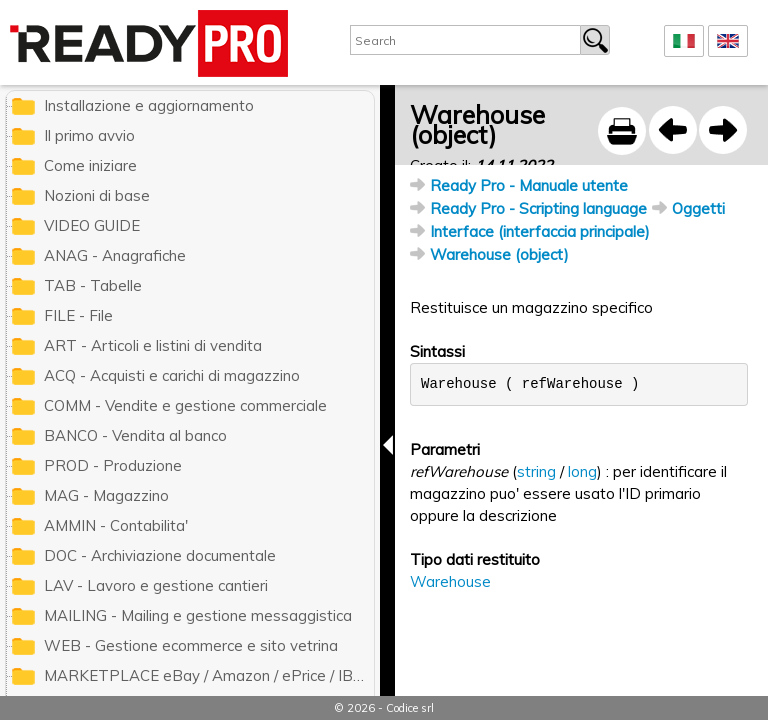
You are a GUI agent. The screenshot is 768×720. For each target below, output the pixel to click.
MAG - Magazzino (106, 495)
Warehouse (450, 581)
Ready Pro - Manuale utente (529, 185)
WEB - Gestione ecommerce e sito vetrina (191, 645)
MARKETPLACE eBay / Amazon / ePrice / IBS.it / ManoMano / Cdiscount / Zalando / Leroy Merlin (209, 675)
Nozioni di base (97, 195)
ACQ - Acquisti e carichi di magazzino (172, 375)
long (582, 471)
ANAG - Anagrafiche (115, 255)
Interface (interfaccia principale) (540, 231)
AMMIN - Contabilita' (116, 525)
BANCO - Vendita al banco (135, 435)
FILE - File (78, 315)
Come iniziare (90, 165)
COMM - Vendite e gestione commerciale (185, 405)
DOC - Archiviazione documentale (160, 555)
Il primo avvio (89, 135)
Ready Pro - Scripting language (538, 208)
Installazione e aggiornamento (149, 105)
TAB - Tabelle (93, 285)
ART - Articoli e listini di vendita (153, 345)
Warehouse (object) (499, 254)
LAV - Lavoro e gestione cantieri (156, 585)
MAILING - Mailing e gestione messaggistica (198, 615)
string (536, 471)
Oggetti (698, 208)
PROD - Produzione (113, 465)
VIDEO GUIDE (92, 225)
